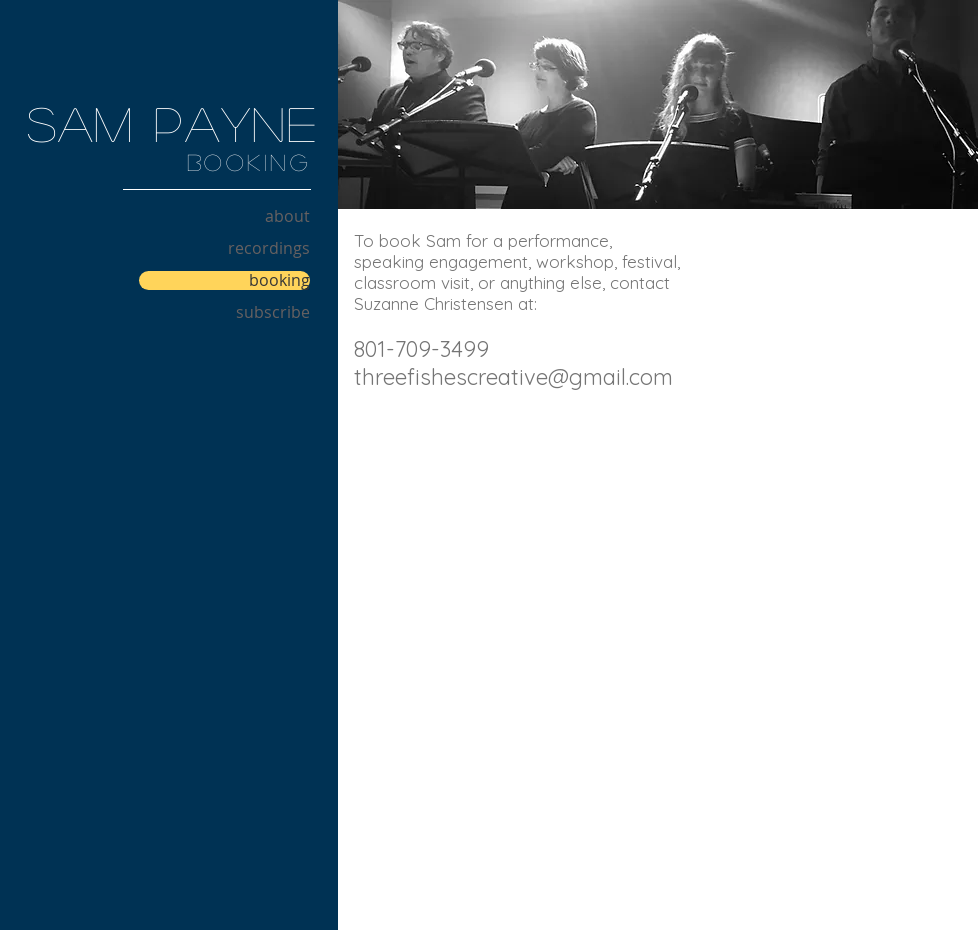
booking (279, 280)
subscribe (273, 312)
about (287, 216)
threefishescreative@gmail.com (513, 377)
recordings (269, 248)
